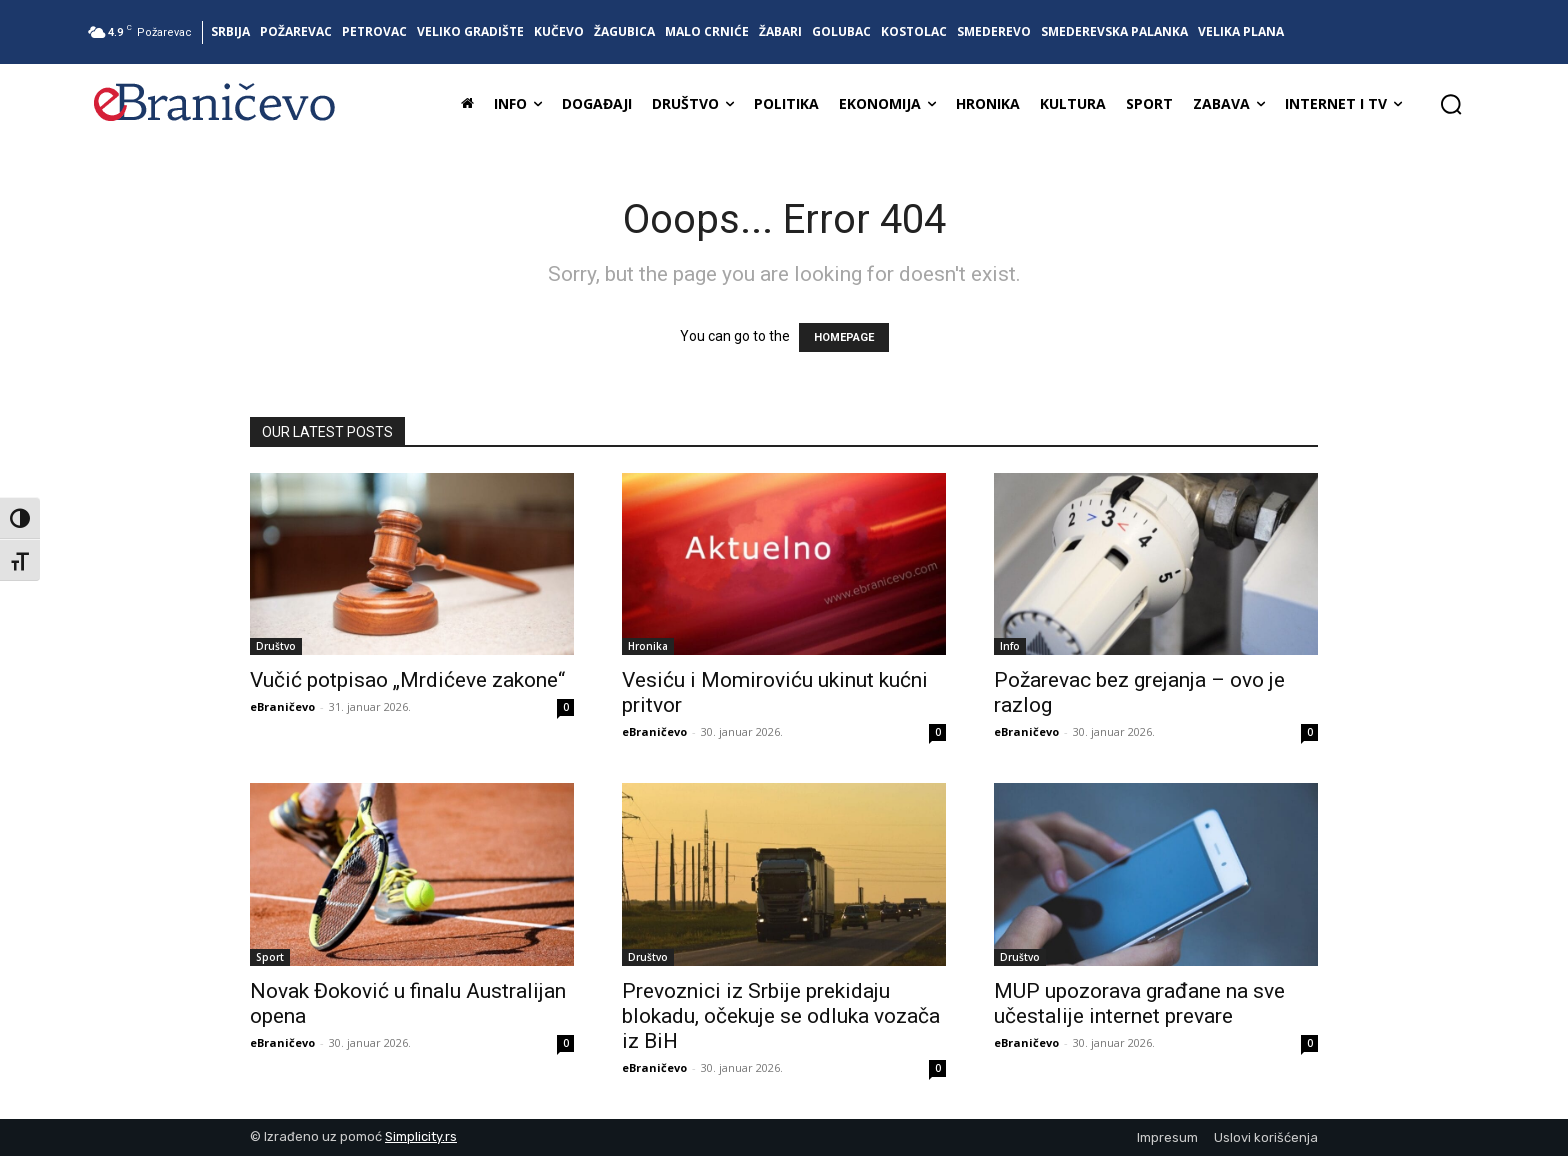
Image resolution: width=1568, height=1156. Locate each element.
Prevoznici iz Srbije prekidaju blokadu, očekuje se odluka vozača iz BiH (781, 1016)
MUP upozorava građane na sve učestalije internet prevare (1139, 1003)
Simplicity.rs (421, 1136)
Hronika (648, 646)
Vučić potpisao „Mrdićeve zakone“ (407, 680)
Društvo (276, 646)
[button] (1451, 104)
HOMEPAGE (844, 337)
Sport (270, 957)
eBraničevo (282, 706)
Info (1010, 646)
